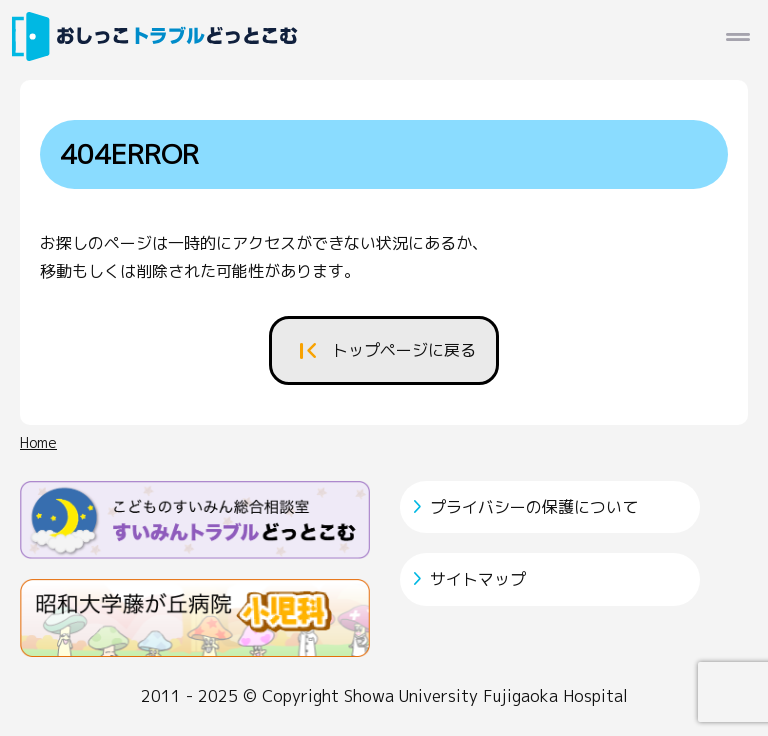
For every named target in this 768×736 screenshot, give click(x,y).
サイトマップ (478, 579)
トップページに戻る (404, 350)
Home (38, 443)
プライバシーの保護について (534, 507)
